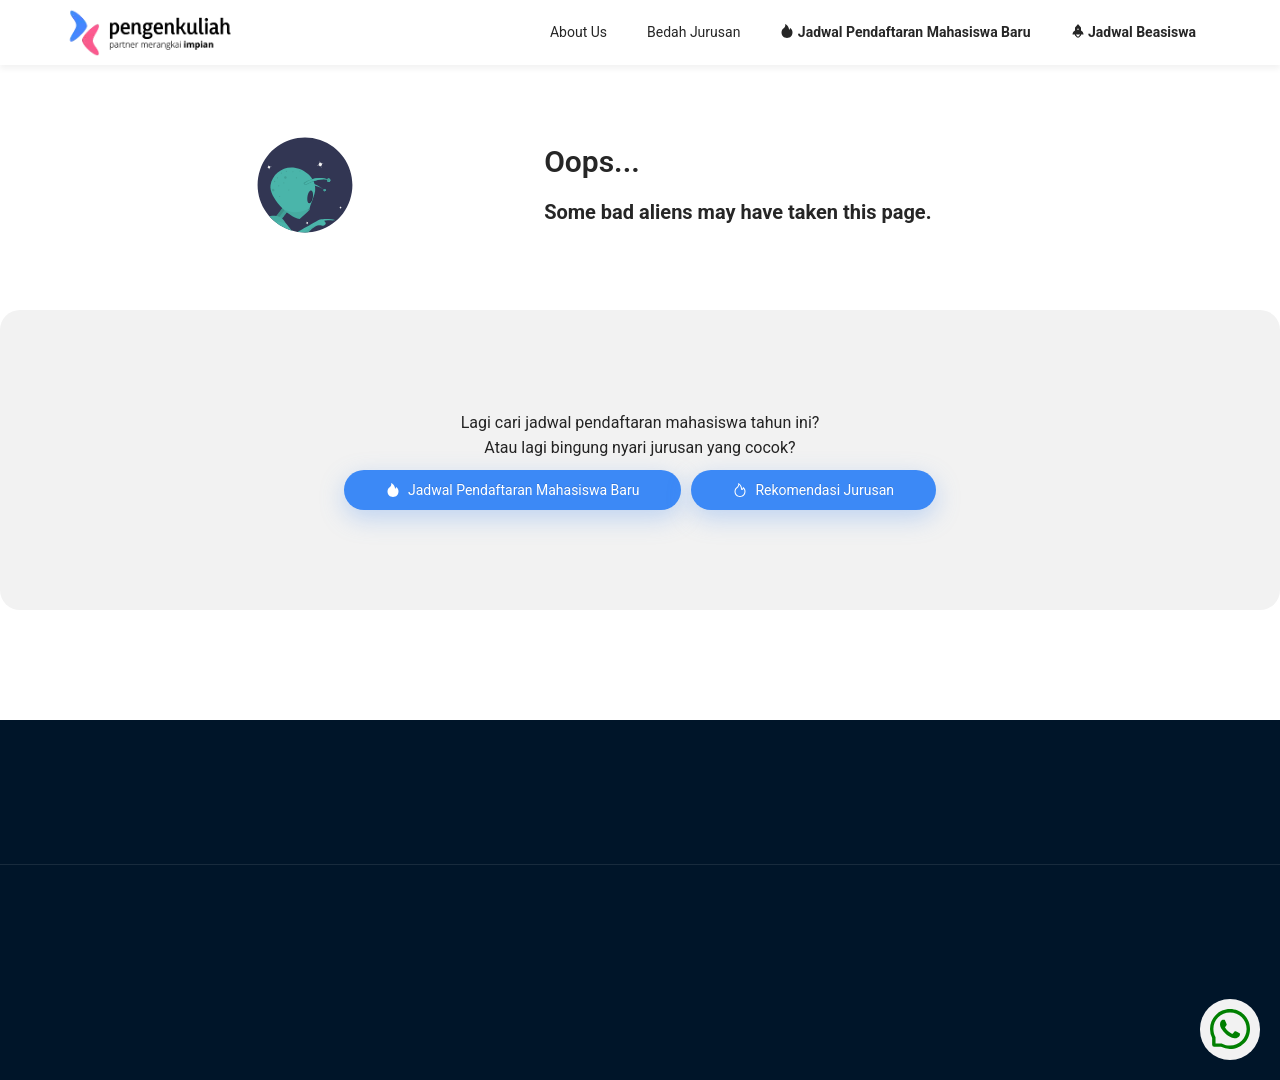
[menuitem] (578, 33)
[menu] (760, 33)
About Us (578, 32)
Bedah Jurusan (693, 32)
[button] (305, 185)
